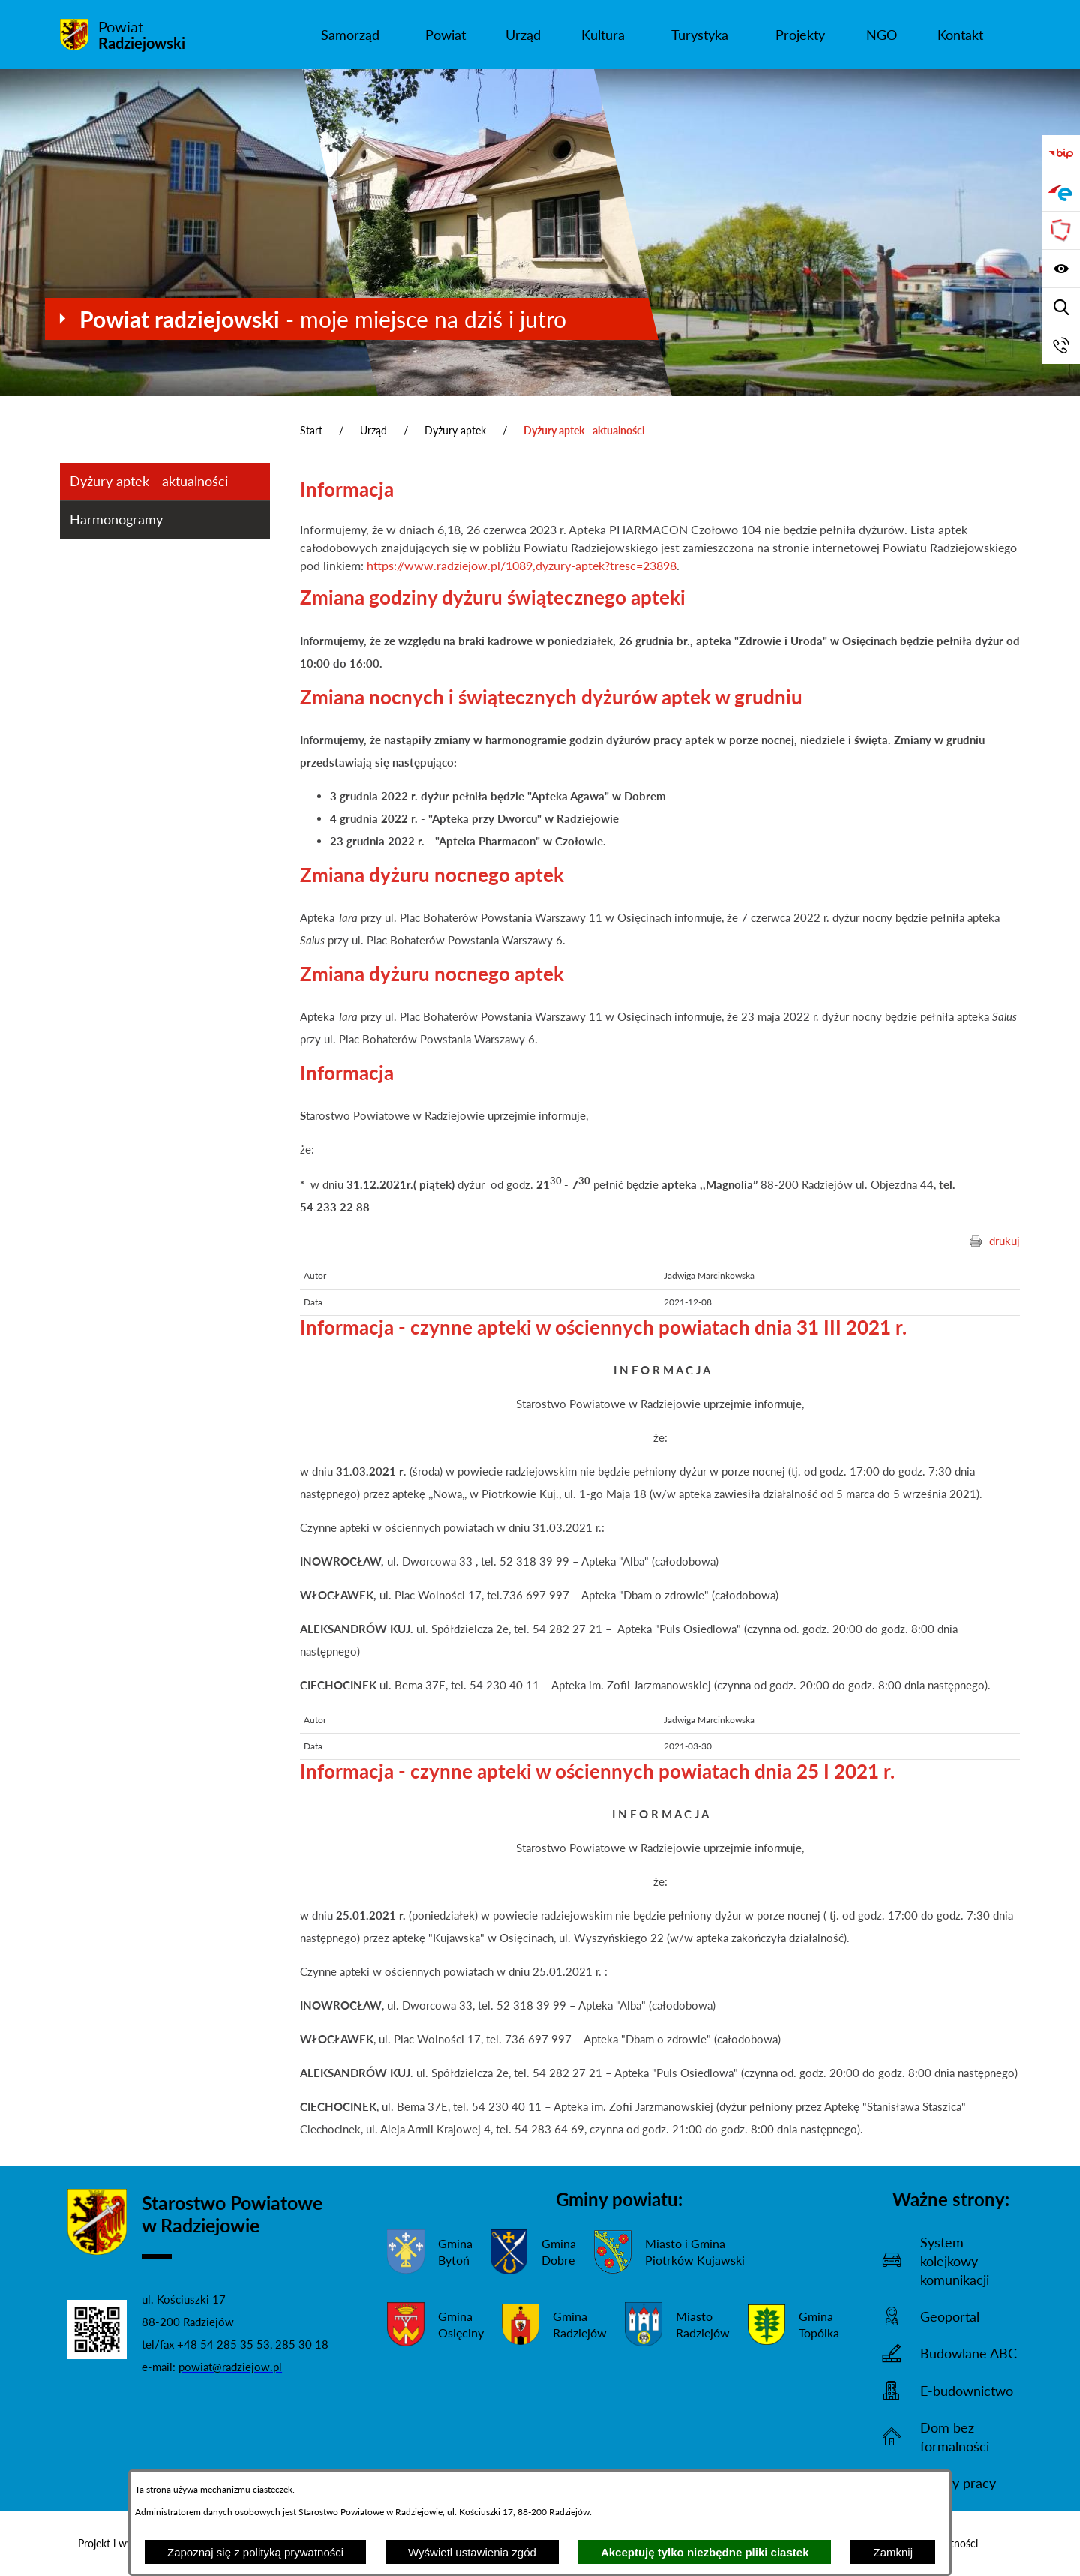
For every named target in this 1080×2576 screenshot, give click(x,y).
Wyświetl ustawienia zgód (472, 2552)
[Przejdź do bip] (1061, 154)
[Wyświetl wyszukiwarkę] (1061, 307)
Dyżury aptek (455, 430)
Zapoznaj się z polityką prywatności (255, 2552)
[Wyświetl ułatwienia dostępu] (1061, 268)
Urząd (373, 430)
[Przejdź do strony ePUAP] (1061, 192)
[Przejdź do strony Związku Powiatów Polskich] (1061, 230)
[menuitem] (350, 34)
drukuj (1004, 1240)
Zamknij (893, 2552)
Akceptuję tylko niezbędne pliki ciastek (705, 2552)
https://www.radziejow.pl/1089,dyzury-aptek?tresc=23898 (521, 565)
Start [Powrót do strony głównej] (311, 430)
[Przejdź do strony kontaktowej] (1061, 345)
